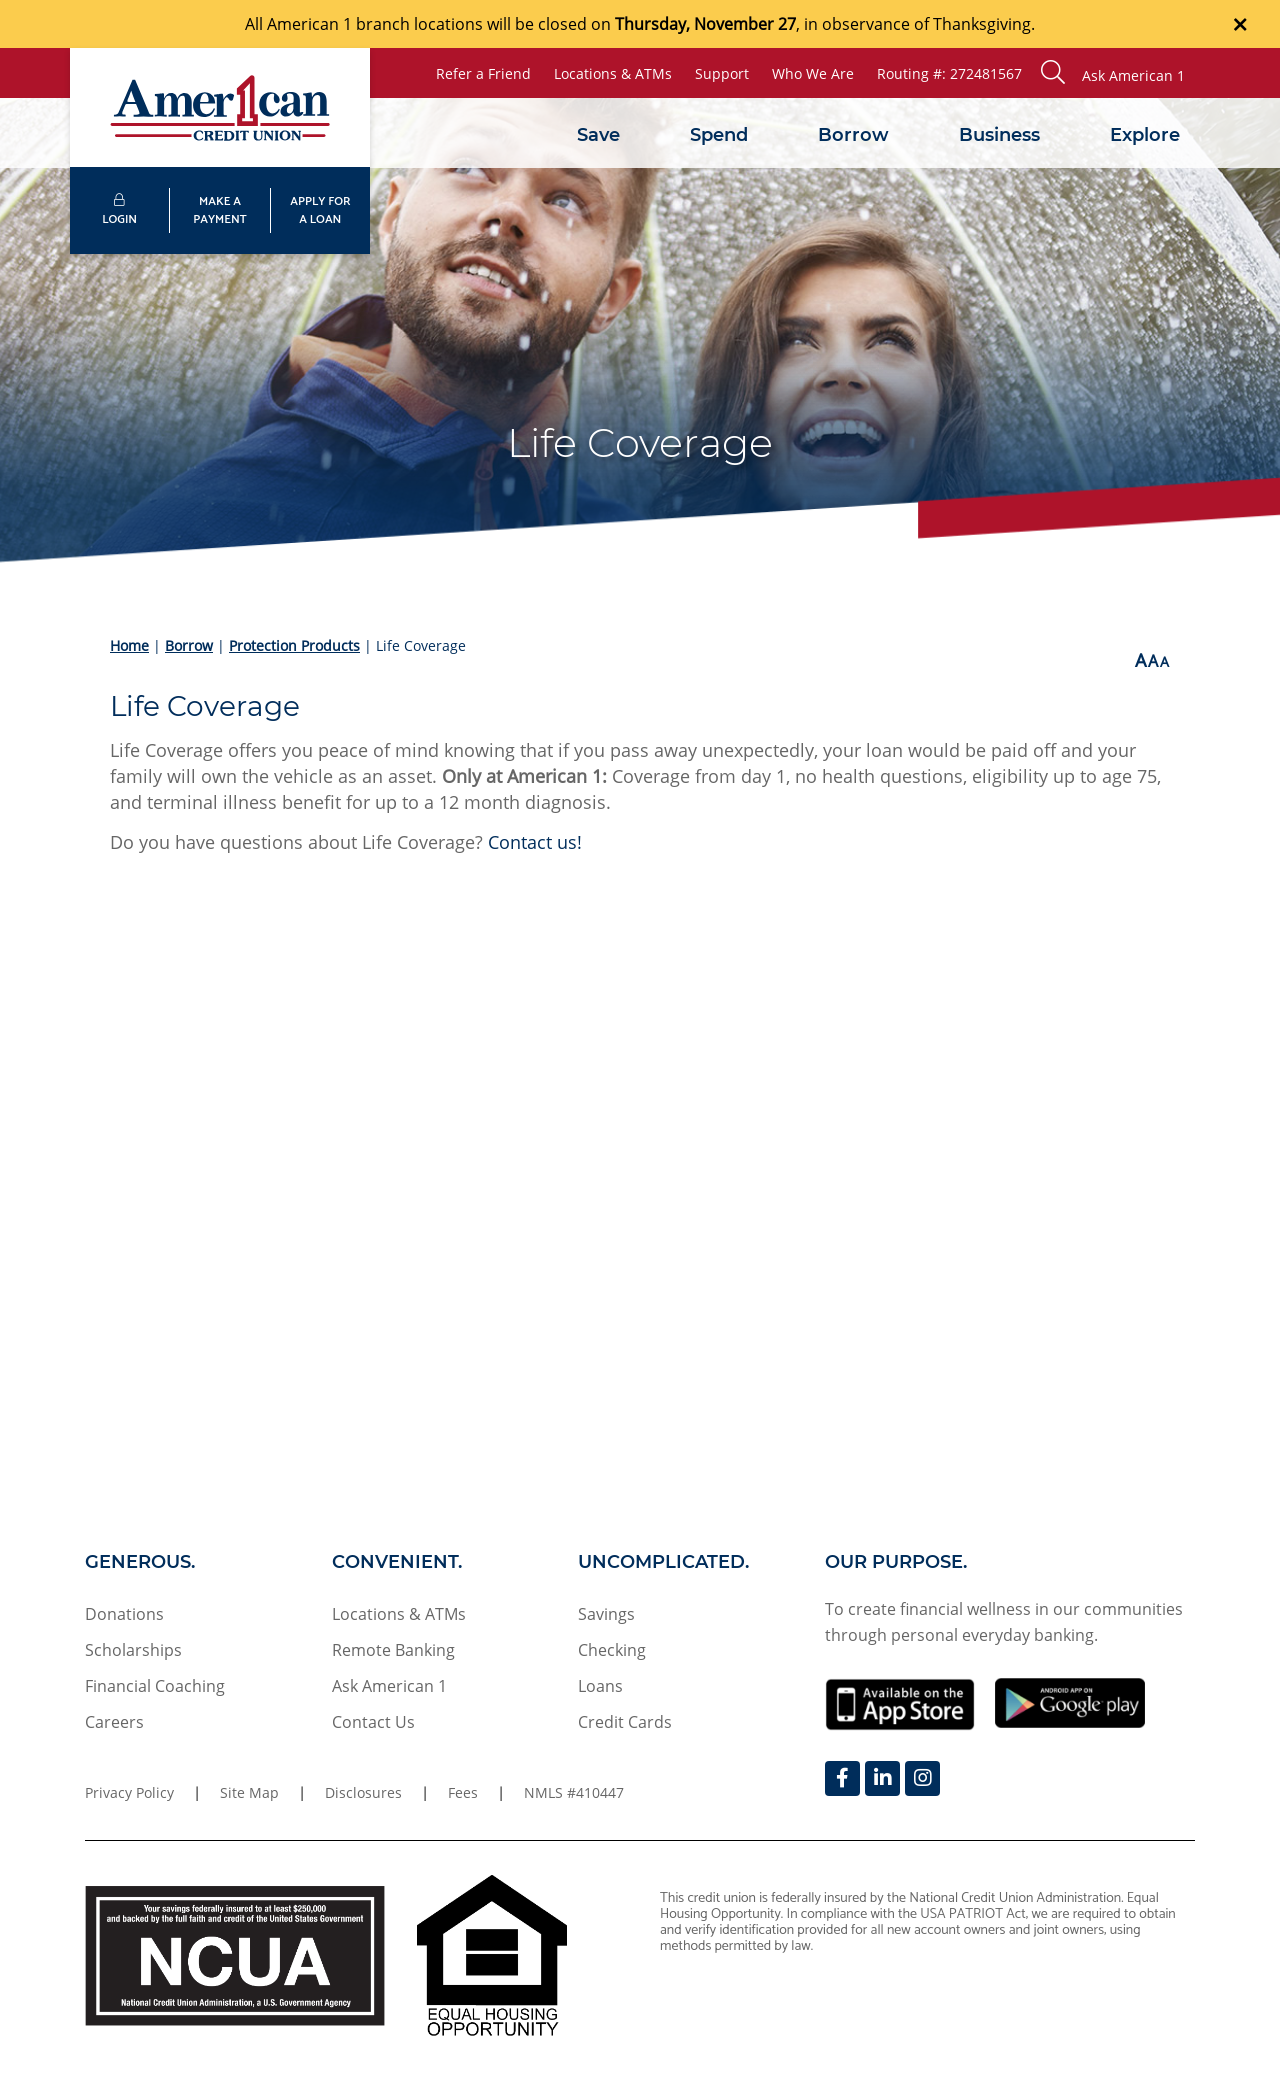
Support (722, 73)
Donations (124, 1614)
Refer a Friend (483, 73)
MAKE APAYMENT (219, 210)
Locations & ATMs (613, 73)
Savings (606, 1614)
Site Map (249, 1792)
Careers (114, 1722)
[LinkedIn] (882, 1778)
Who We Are (813, 73)
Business (999, 135)
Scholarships (133, 1650)
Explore (1145, 135)
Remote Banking (393, 1650)
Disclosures (363, 1792)
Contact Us (373, 1722)
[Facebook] (842, 1778)
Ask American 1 (389, 1686)
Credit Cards (625, 1722)
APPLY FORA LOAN (320, 210)
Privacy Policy (129, 1792)
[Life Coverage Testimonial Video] (640, 1182)
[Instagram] (922, 1778)
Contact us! (535, 842)
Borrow (853, 135)
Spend (719, 135)
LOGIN (119, 211)
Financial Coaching (155, 1686)
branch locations (419, 24)
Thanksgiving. (984, 24)
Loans (600, 1686)
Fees (463, 1792)
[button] (1113, 73)
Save (598, 135)
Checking (612, 1650)
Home (129, 645)
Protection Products (294, 645)
